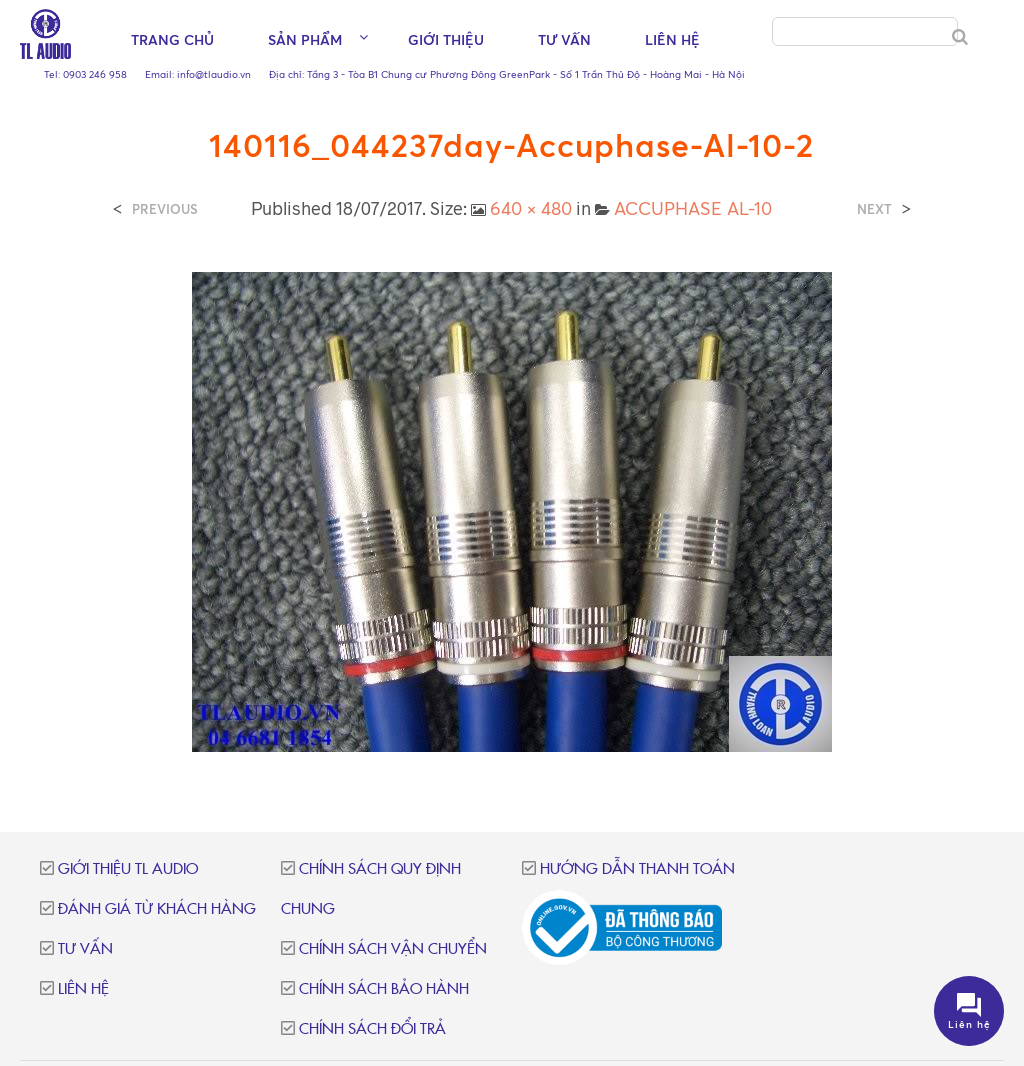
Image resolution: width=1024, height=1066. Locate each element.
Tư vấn (564, 40)
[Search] (960, 38)
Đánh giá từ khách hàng (157, 909)
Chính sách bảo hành (384, 989)
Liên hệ (672, 40)
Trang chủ (172, 40)
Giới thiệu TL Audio (128, 869)
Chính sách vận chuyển (393, 949)
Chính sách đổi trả (372, 1029)
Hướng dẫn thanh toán (637, 869)
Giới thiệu (446, 40)
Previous (165, 209)
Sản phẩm (305, 40)
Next (874, 209)
